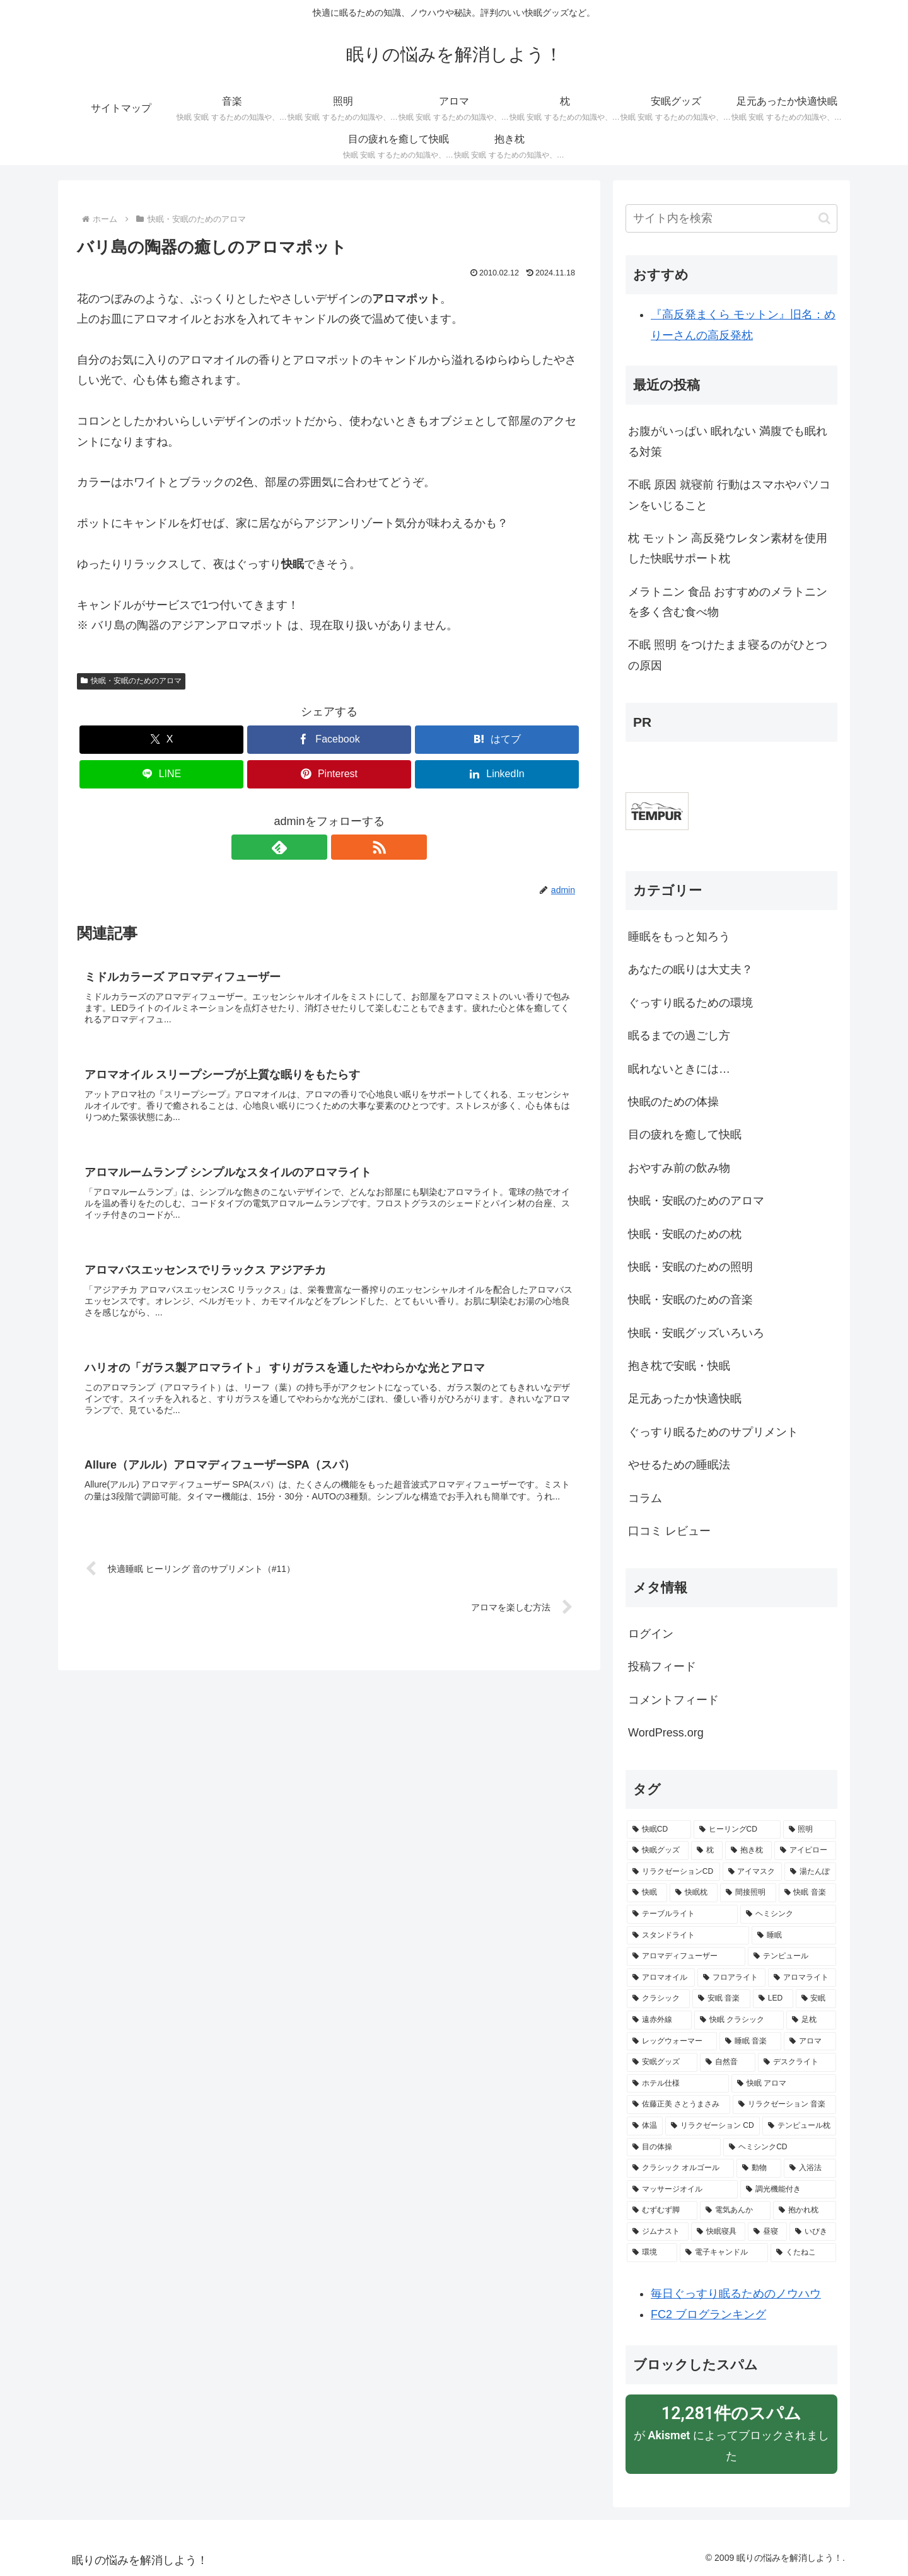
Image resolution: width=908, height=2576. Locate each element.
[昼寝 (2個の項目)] (767, 2231)
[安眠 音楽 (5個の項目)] (721, 1998)
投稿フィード (662, 1666)
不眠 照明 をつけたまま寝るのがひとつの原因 (727, 654)
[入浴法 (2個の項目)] (810, 2168)
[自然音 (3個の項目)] (727, 2062)
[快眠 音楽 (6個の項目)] (808, 1892)
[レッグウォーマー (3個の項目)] (672, 2041)
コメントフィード (673, 1700)
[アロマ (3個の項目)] (810, 2041)
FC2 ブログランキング (708, 2314)
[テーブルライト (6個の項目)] (682, 1914)
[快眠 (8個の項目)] (647, 1892)
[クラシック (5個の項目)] (658, 1998)
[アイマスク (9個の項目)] (752, 1872)
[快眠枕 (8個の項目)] (694, 1892)
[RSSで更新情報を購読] (343, 847)
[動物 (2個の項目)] (758, 2168)
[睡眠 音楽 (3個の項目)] (750, 2041)
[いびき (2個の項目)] (812, 2231)
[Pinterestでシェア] (329, 774)
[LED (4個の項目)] (773, 1998)
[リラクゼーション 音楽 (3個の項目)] (784, 2104)
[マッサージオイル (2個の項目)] (682, 2189)
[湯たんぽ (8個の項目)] (810, 1872)
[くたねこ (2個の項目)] (803, 2252)
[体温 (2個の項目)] (645, 2126)
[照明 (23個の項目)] (809, 1829)
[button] (824, 218)
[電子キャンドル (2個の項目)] (724, 2252)
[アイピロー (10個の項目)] (805, 1850)
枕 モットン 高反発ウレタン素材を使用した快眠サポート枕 (727, 548)
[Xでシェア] (161, 739)
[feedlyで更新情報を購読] (314, 847)
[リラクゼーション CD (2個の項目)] (712, 2126)
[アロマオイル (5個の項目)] (661, 1977)
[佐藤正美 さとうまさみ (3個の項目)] (678, 2104)
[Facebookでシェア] (329, 739)
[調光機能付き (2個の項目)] (788, 2189)
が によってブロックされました (731, 2432)
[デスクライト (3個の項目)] (797, 2062)
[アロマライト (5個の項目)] (802, 1977)
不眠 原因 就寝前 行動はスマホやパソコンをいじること (729, 494)
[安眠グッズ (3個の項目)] (662, 2062)
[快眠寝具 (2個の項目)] (718, 2231)
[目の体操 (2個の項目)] (674, 2147)
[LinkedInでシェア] (497, 774)
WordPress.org (666, 1732)
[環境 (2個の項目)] (652, 2252)
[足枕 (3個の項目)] (811, 2020)
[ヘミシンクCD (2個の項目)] (779, 2147)
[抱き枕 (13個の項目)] (748, 1850)
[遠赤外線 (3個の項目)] (659, 2020)
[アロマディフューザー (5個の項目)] (686, 1956)
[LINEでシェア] (161, 774)
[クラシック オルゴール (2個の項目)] (680, 2168)
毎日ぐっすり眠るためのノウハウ (736, 2293)
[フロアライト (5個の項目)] (731, 1977)
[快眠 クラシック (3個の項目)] (739, 2020)
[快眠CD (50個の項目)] (659, 1829)
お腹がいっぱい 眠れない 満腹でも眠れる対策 (727, 441)
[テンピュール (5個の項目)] (792, 1956)
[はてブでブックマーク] (497, 739)
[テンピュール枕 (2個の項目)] (799, 2126)
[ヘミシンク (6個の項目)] (788, 1914)
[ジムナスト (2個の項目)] (658, 2231)
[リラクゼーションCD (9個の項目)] (673, 1872)
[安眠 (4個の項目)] (816, 1998)
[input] (731, 218)
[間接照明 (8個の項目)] (748, 1892)
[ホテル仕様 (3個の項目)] (678, 2083)
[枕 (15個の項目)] (707, 1850)
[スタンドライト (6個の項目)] (688, 1935)
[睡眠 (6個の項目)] (794, 1935)
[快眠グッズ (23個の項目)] (658, 1850)
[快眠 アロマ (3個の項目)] (783, 2083)
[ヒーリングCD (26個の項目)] (737, 1829)
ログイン (650, 1633)
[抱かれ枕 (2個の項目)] (804, 2210)
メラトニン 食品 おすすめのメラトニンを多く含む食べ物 (727, 602)
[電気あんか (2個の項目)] (735, 2210)
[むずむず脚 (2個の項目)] (662, 2210)
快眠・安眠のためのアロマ (131, 680)
